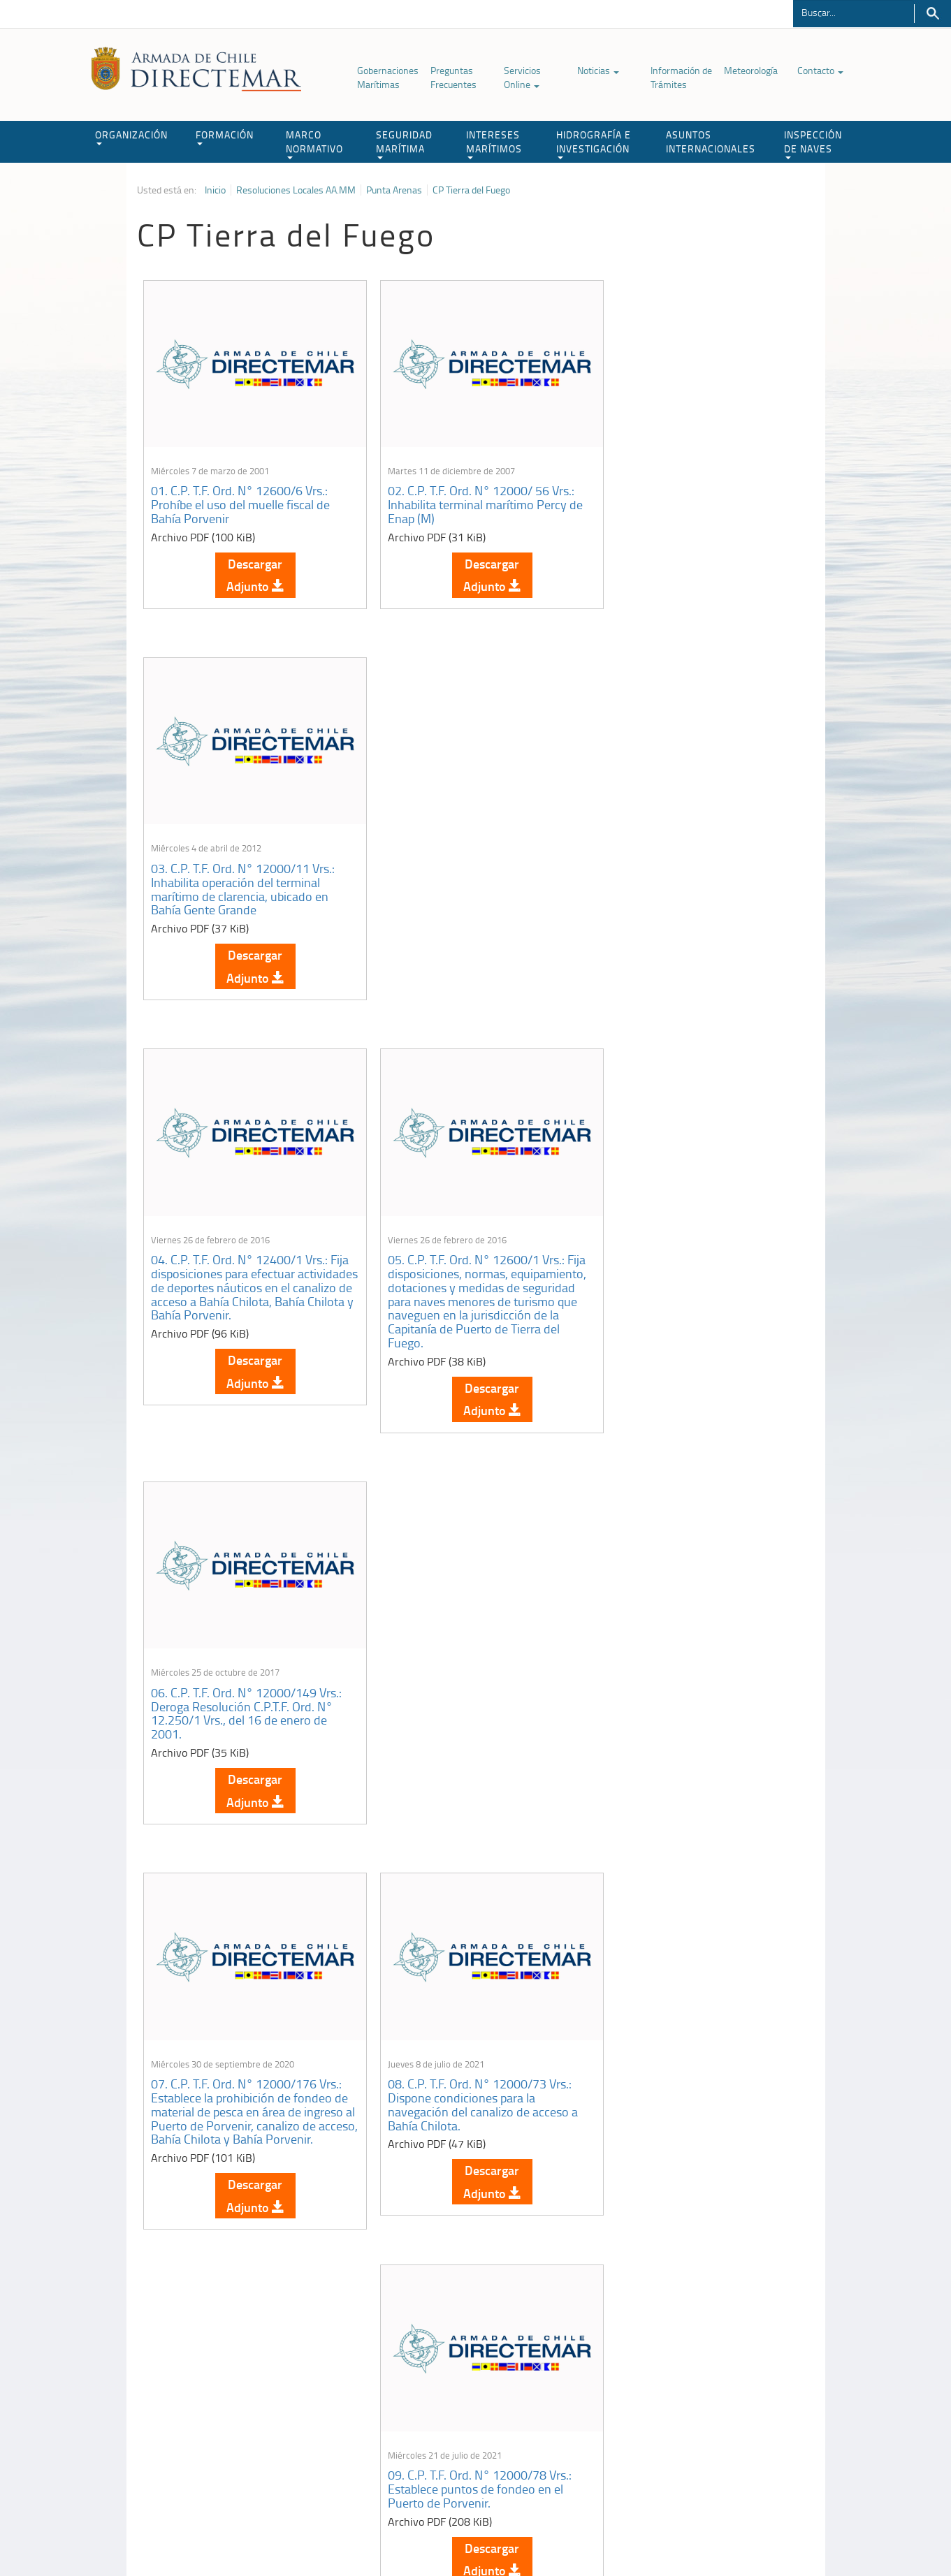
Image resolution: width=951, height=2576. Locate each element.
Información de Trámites (681, 77)
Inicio (215, 190)
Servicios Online (522, 77)
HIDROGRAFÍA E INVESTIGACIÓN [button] (593, 143)
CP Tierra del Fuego (471, 190)
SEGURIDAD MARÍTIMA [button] (404, 143)
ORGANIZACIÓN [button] (131, 136)
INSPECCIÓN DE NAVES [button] (813, 143)
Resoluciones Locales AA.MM (296, 190)
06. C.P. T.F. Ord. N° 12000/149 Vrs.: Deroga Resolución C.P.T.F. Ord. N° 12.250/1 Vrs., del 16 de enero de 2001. (698, 886)
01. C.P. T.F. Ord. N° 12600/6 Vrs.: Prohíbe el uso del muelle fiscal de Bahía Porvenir (241, 496)
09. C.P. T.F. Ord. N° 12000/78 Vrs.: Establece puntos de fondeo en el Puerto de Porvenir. (695, 1304)
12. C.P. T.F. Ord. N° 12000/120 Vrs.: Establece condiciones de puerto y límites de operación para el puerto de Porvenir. (698, 1721)
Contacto (820, 70)
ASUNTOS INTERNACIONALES (710, 141)
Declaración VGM (709, 2410)
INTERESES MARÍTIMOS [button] (494, 143)
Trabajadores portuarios (722, 2393)
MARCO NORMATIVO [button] (314, 143)
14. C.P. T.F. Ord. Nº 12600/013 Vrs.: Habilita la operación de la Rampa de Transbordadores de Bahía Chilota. (472, 2097)
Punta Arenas (394, 190)
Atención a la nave (711, 2376)
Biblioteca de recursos (322, 2533)
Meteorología (751, 70)
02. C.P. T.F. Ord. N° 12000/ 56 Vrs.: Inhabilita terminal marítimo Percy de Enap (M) (474, 496)
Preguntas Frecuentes (453, 77)
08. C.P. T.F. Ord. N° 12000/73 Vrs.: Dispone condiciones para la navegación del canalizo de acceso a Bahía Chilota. (472, 1311)
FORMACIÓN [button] (225, 136)
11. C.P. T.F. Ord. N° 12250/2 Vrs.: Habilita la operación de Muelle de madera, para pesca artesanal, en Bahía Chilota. (466, 1721)
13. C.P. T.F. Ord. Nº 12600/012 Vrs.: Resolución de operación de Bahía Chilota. (246, 2097)
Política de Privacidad (227, 2533)
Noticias (598, 70)
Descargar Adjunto (250, 566)
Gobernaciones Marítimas (388, 77)
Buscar (932, 13)
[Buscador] (853, 12)
